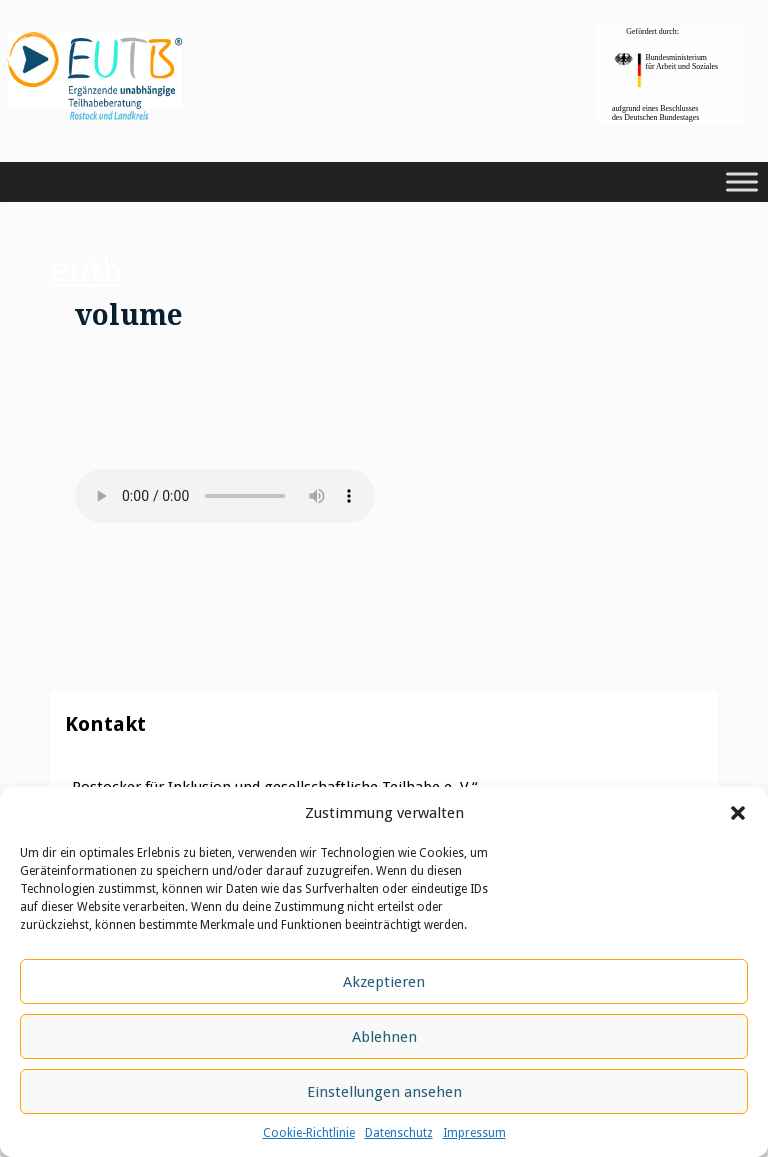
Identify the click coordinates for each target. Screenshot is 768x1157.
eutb (86, 270)
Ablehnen (384, 1037)
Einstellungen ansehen (384, 1092)
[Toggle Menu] (742, 182)
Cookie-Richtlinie (309, 1133)
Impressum (474, 1133)
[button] (738, 813)
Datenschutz (399, 1133)
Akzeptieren (384, 982)
